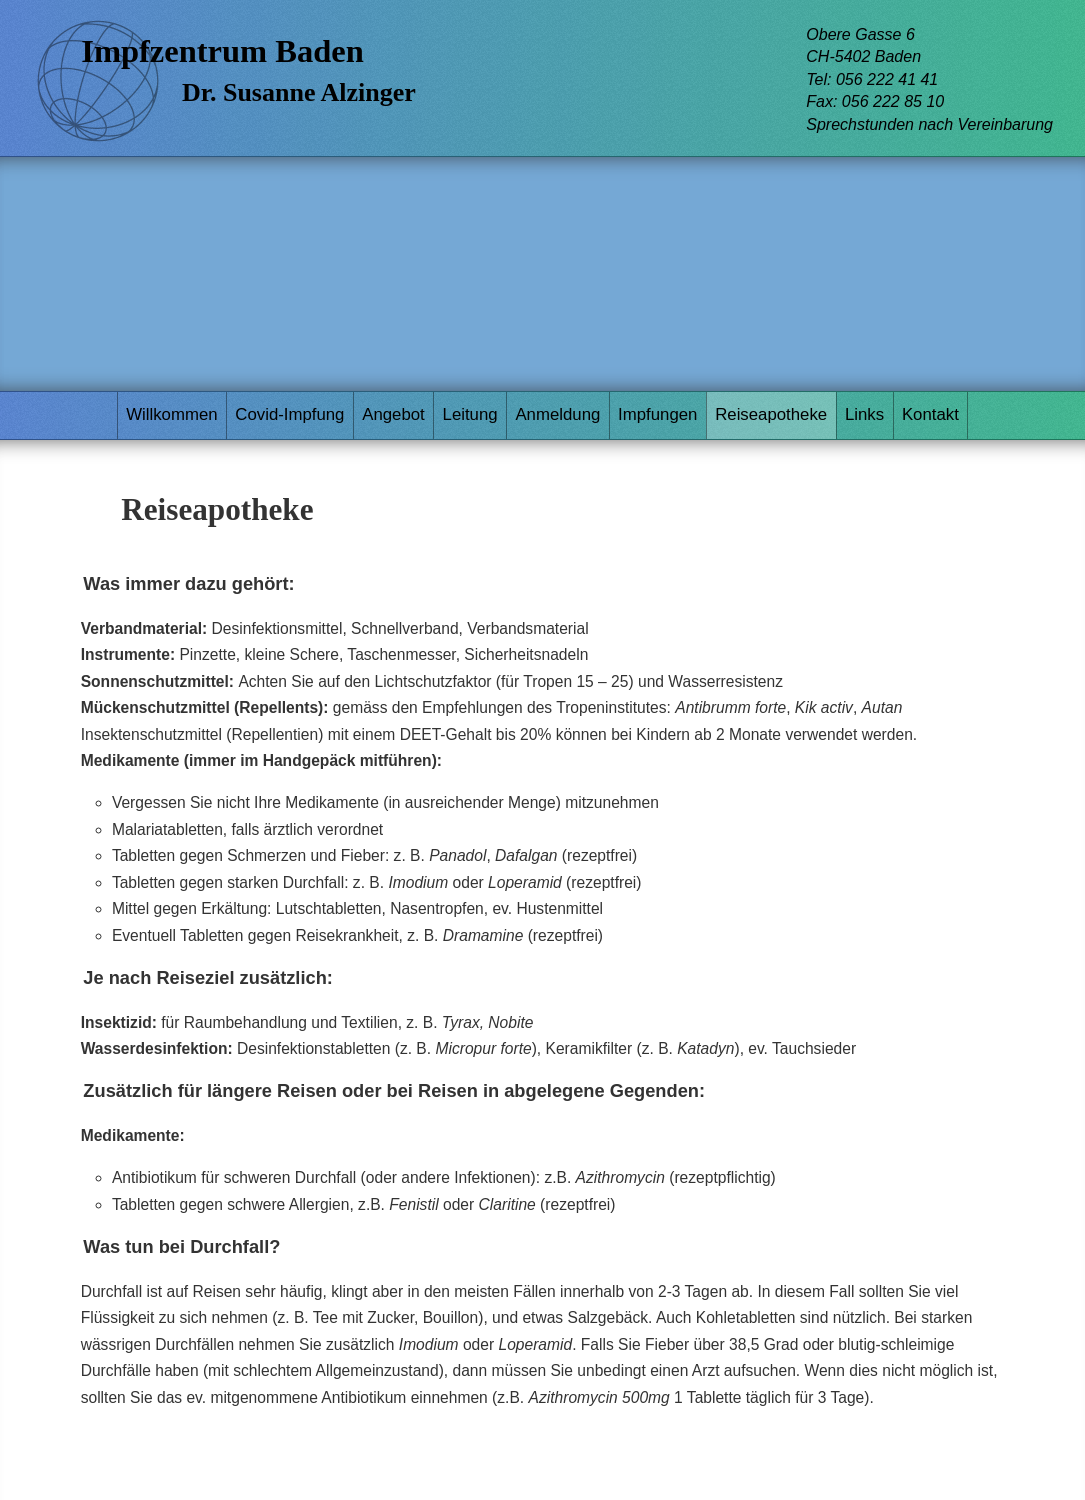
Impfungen (657, 414)
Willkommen (171, 414)
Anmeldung (557, 414)
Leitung (470, 414)
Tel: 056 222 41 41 (872, 79)
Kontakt (930, 414)
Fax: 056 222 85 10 (875, 101)
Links (864, 414)
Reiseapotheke (771, 414)
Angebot (393, 414)
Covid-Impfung (289, 414)
